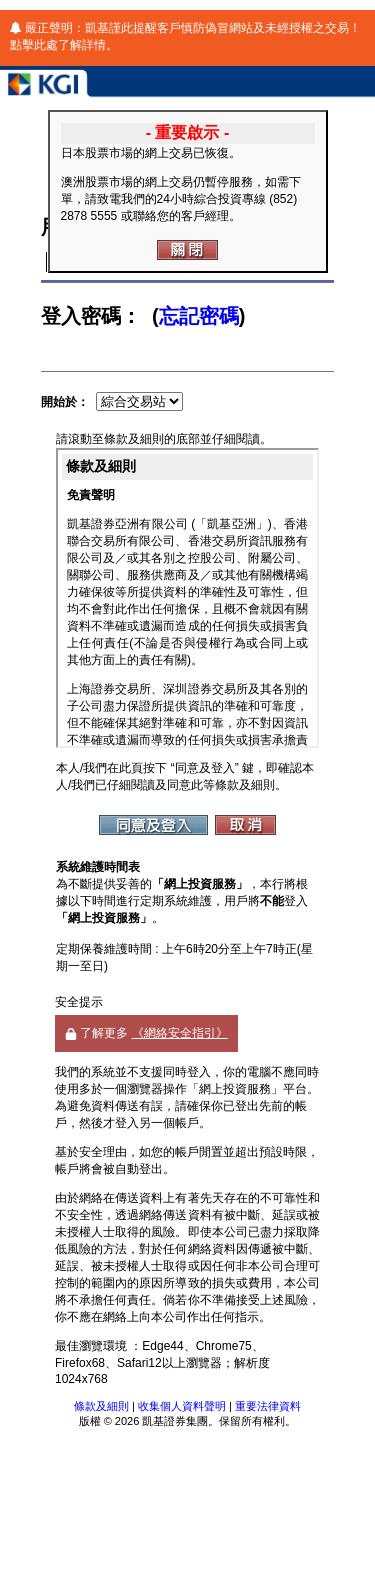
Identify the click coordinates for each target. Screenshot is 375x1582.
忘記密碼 (199, 316)
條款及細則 (101, 1406)
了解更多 (146, 1033)
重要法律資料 (268, 1406)
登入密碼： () (143, 316)
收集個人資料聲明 (182, 1406)
